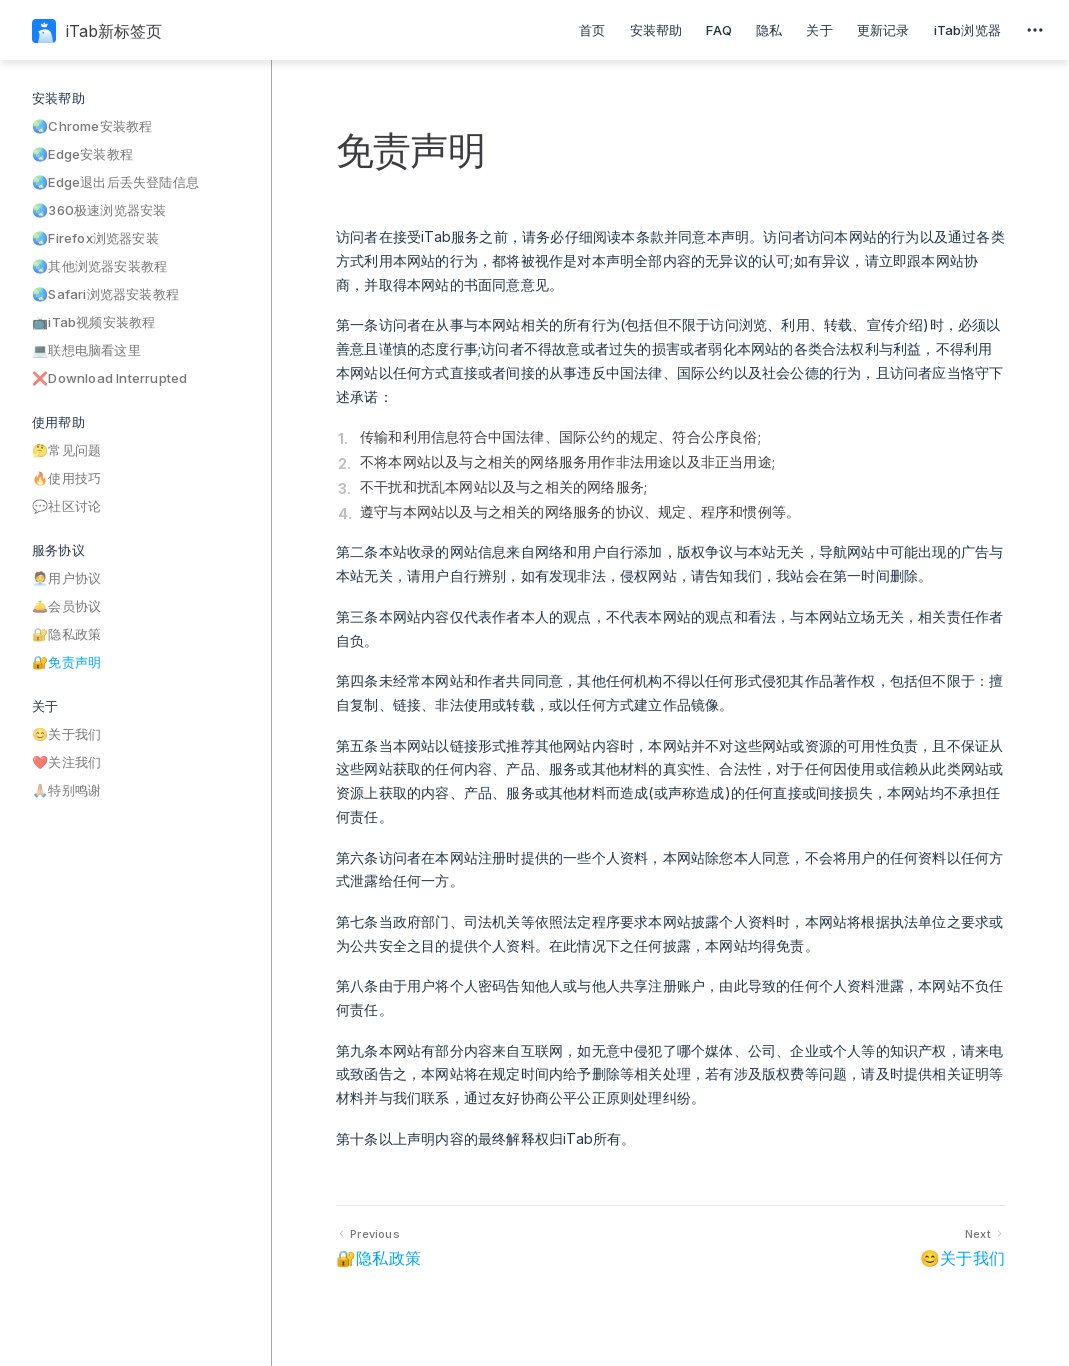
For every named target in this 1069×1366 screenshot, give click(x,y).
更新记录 (883, 30)
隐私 (769, 30)
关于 (819, 30)
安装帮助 (656, 30)
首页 (592, 30)
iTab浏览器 (967, 30)
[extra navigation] (1035, 30)
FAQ (719, 30)
